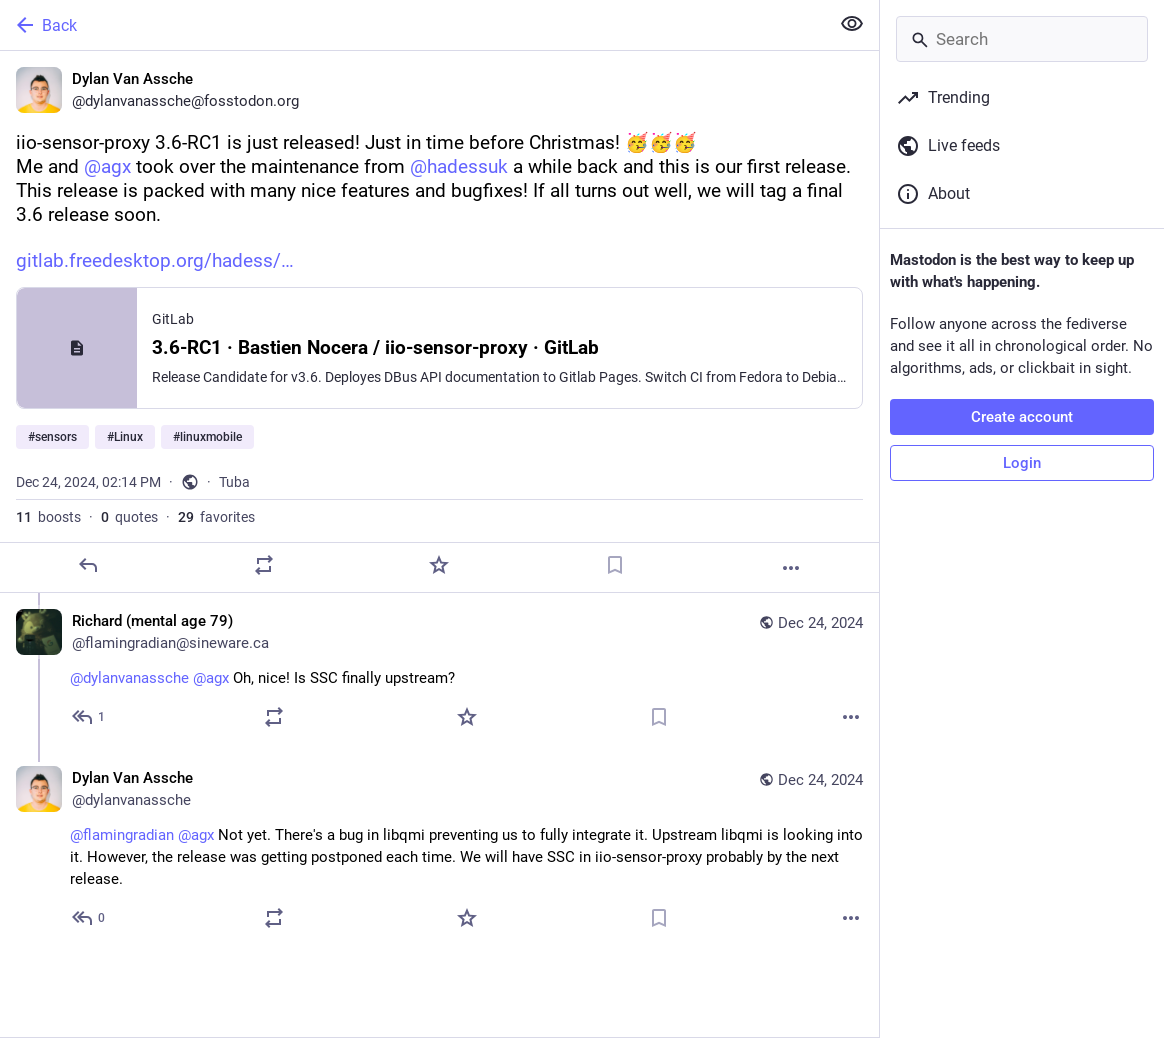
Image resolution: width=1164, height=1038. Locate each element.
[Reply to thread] (89, 717)
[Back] (412, 25)
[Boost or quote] (264, 565)
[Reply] (88, 565)
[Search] (1022, 39)
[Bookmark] (615, 565)
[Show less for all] (852, 24)
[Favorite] (439, 565)
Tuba (234, 482)
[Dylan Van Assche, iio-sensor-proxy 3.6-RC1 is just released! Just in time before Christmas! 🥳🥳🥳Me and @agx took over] (439, 322)
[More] (791, 568)
